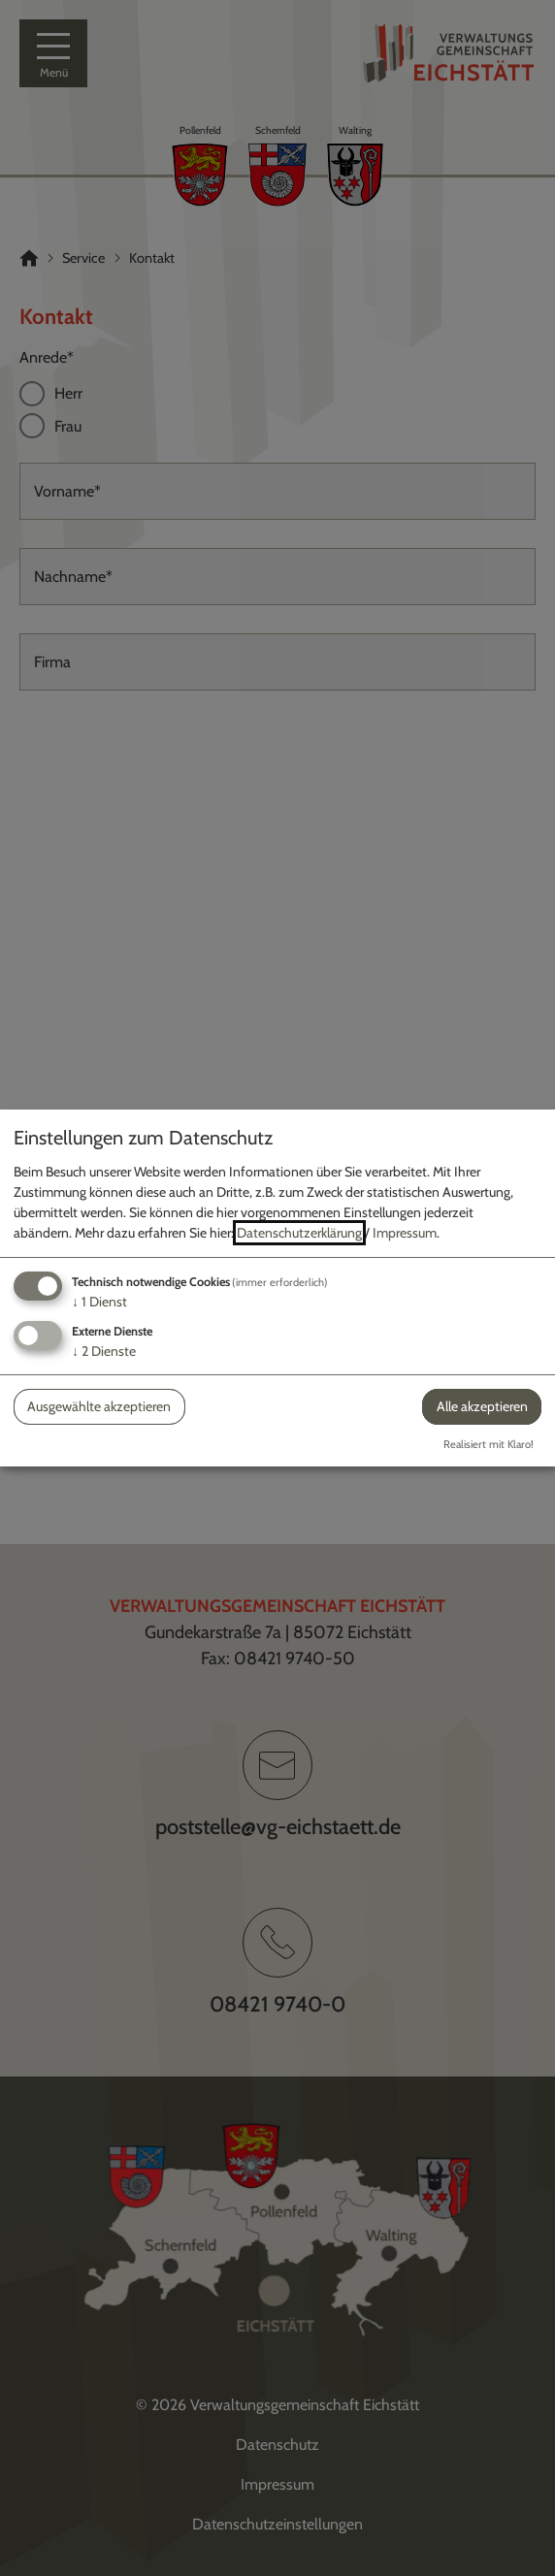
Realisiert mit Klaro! (488, 1444)
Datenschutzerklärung (299, 1232)
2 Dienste (104, 1351)
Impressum (405, 1232)
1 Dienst (99, 1301)
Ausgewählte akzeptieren (99, 1406)
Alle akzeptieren (482, 1406)
